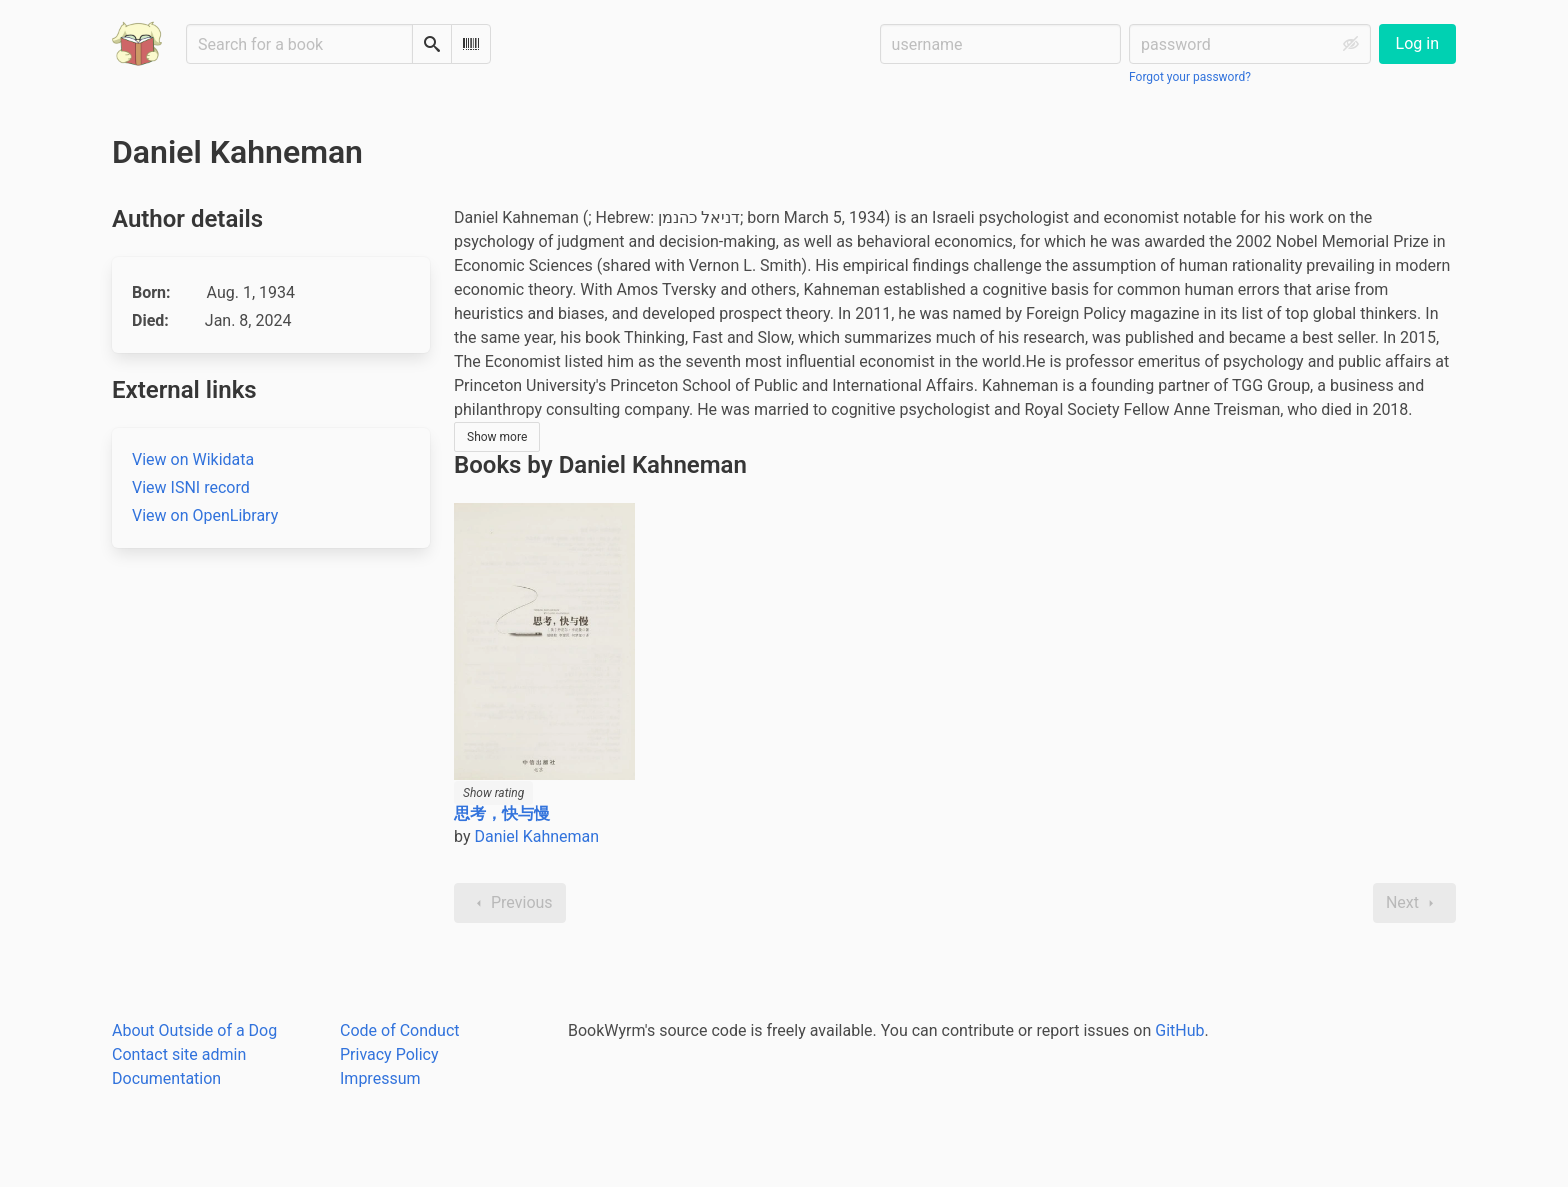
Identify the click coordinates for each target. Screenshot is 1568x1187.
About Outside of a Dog (194, 1030)
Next (1414, 903)
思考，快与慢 (502, 813)
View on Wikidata (193, 459)
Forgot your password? (1190, 77)
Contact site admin (179, 1054)
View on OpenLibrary (205, 515)
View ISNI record (191, 487)
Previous (510, 903)
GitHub (1179, 1030)
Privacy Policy (389, 1054)
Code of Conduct (400, 1030)
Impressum (380, 1078)
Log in (1417, 43)
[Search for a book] (299, 44)
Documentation (166, 1078)
